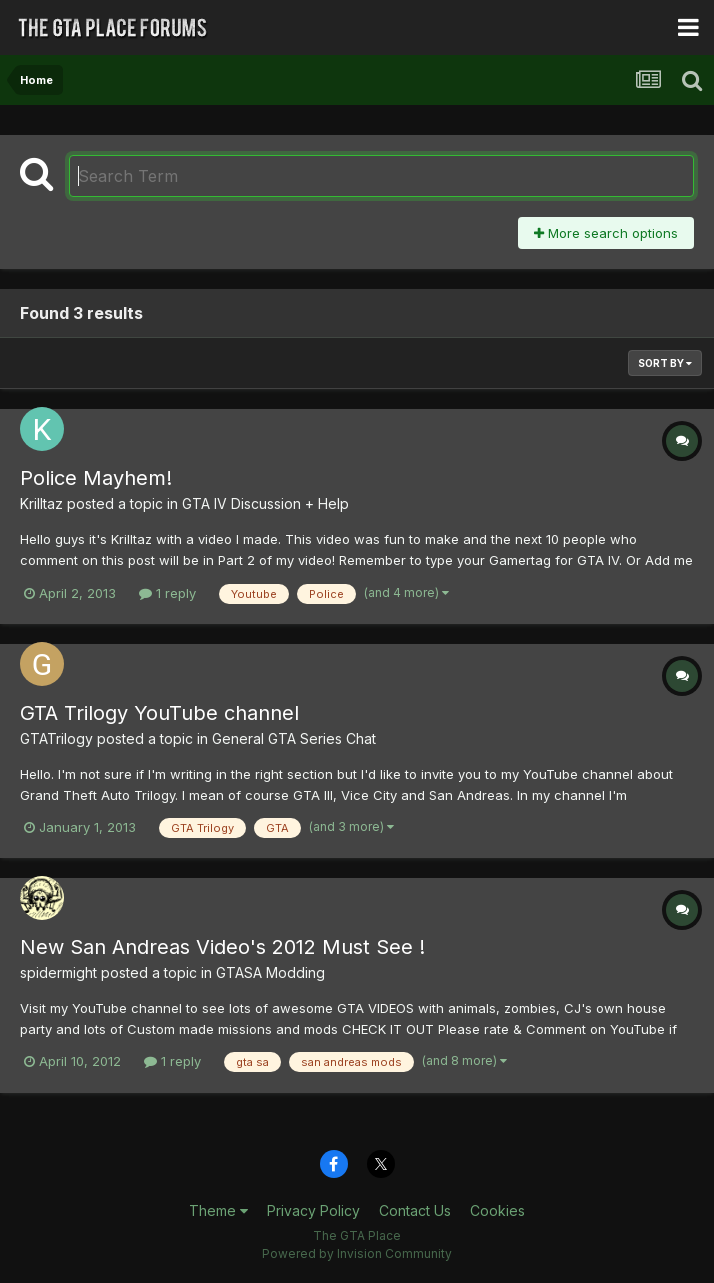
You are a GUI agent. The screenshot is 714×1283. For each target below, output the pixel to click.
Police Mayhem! (96, 478)
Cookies (497, 1210)
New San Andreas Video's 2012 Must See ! (222, 947)
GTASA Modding (270, 972)
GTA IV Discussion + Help (265, 503)
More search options (606, 233)
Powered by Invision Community (357, 1253)
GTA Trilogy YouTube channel (159, 713)
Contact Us (415, 1210)
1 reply (167, 593)
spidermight (58, 972)
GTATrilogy (56, 738)
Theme (218, 1210)
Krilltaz (41, 503)
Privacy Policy (313, 1210)
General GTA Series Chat (294, 738)
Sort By (665, 363)
